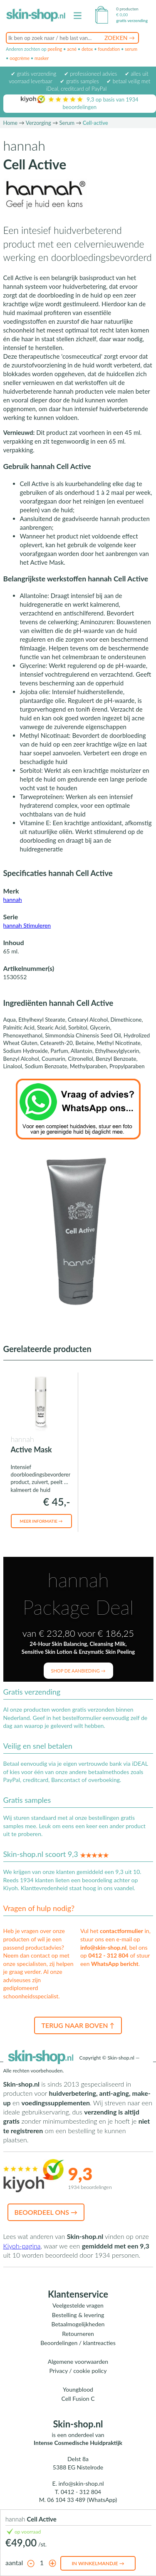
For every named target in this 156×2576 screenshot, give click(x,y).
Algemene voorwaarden (78, 2361)
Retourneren (78, 2333)
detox (87, 49)
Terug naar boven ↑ (77, 2025)
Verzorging (38, 122)
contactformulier (121, 1930)
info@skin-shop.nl (103, 1947)
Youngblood (78, 2389)
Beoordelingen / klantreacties (78, 2342)
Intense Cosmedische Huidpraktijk (78, 2442)
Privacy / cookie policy (77, 2370)
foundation (109, 49)
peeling (54, 49)
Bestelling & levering (78, 2314)
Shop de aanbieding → (78, 1670)
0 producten (127, 8)
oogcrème (20, 58)
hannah (12, 899)
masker (42, 58)
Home (10, 122)
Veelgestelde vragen (78, 2305)
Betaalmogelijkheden (78, 2324)
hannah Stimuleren (27, 925)
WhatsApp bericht (115, 1963)
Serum (67, 122)
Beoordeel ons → (46, 2212)
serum (131, 49)
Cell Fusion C (77, 2398)
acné (72, 49)
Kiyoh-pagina (22, 2246)
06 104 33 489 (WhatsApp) (82, 2499)
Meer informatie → (41, 1521)
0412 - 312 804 (108, 1955)
